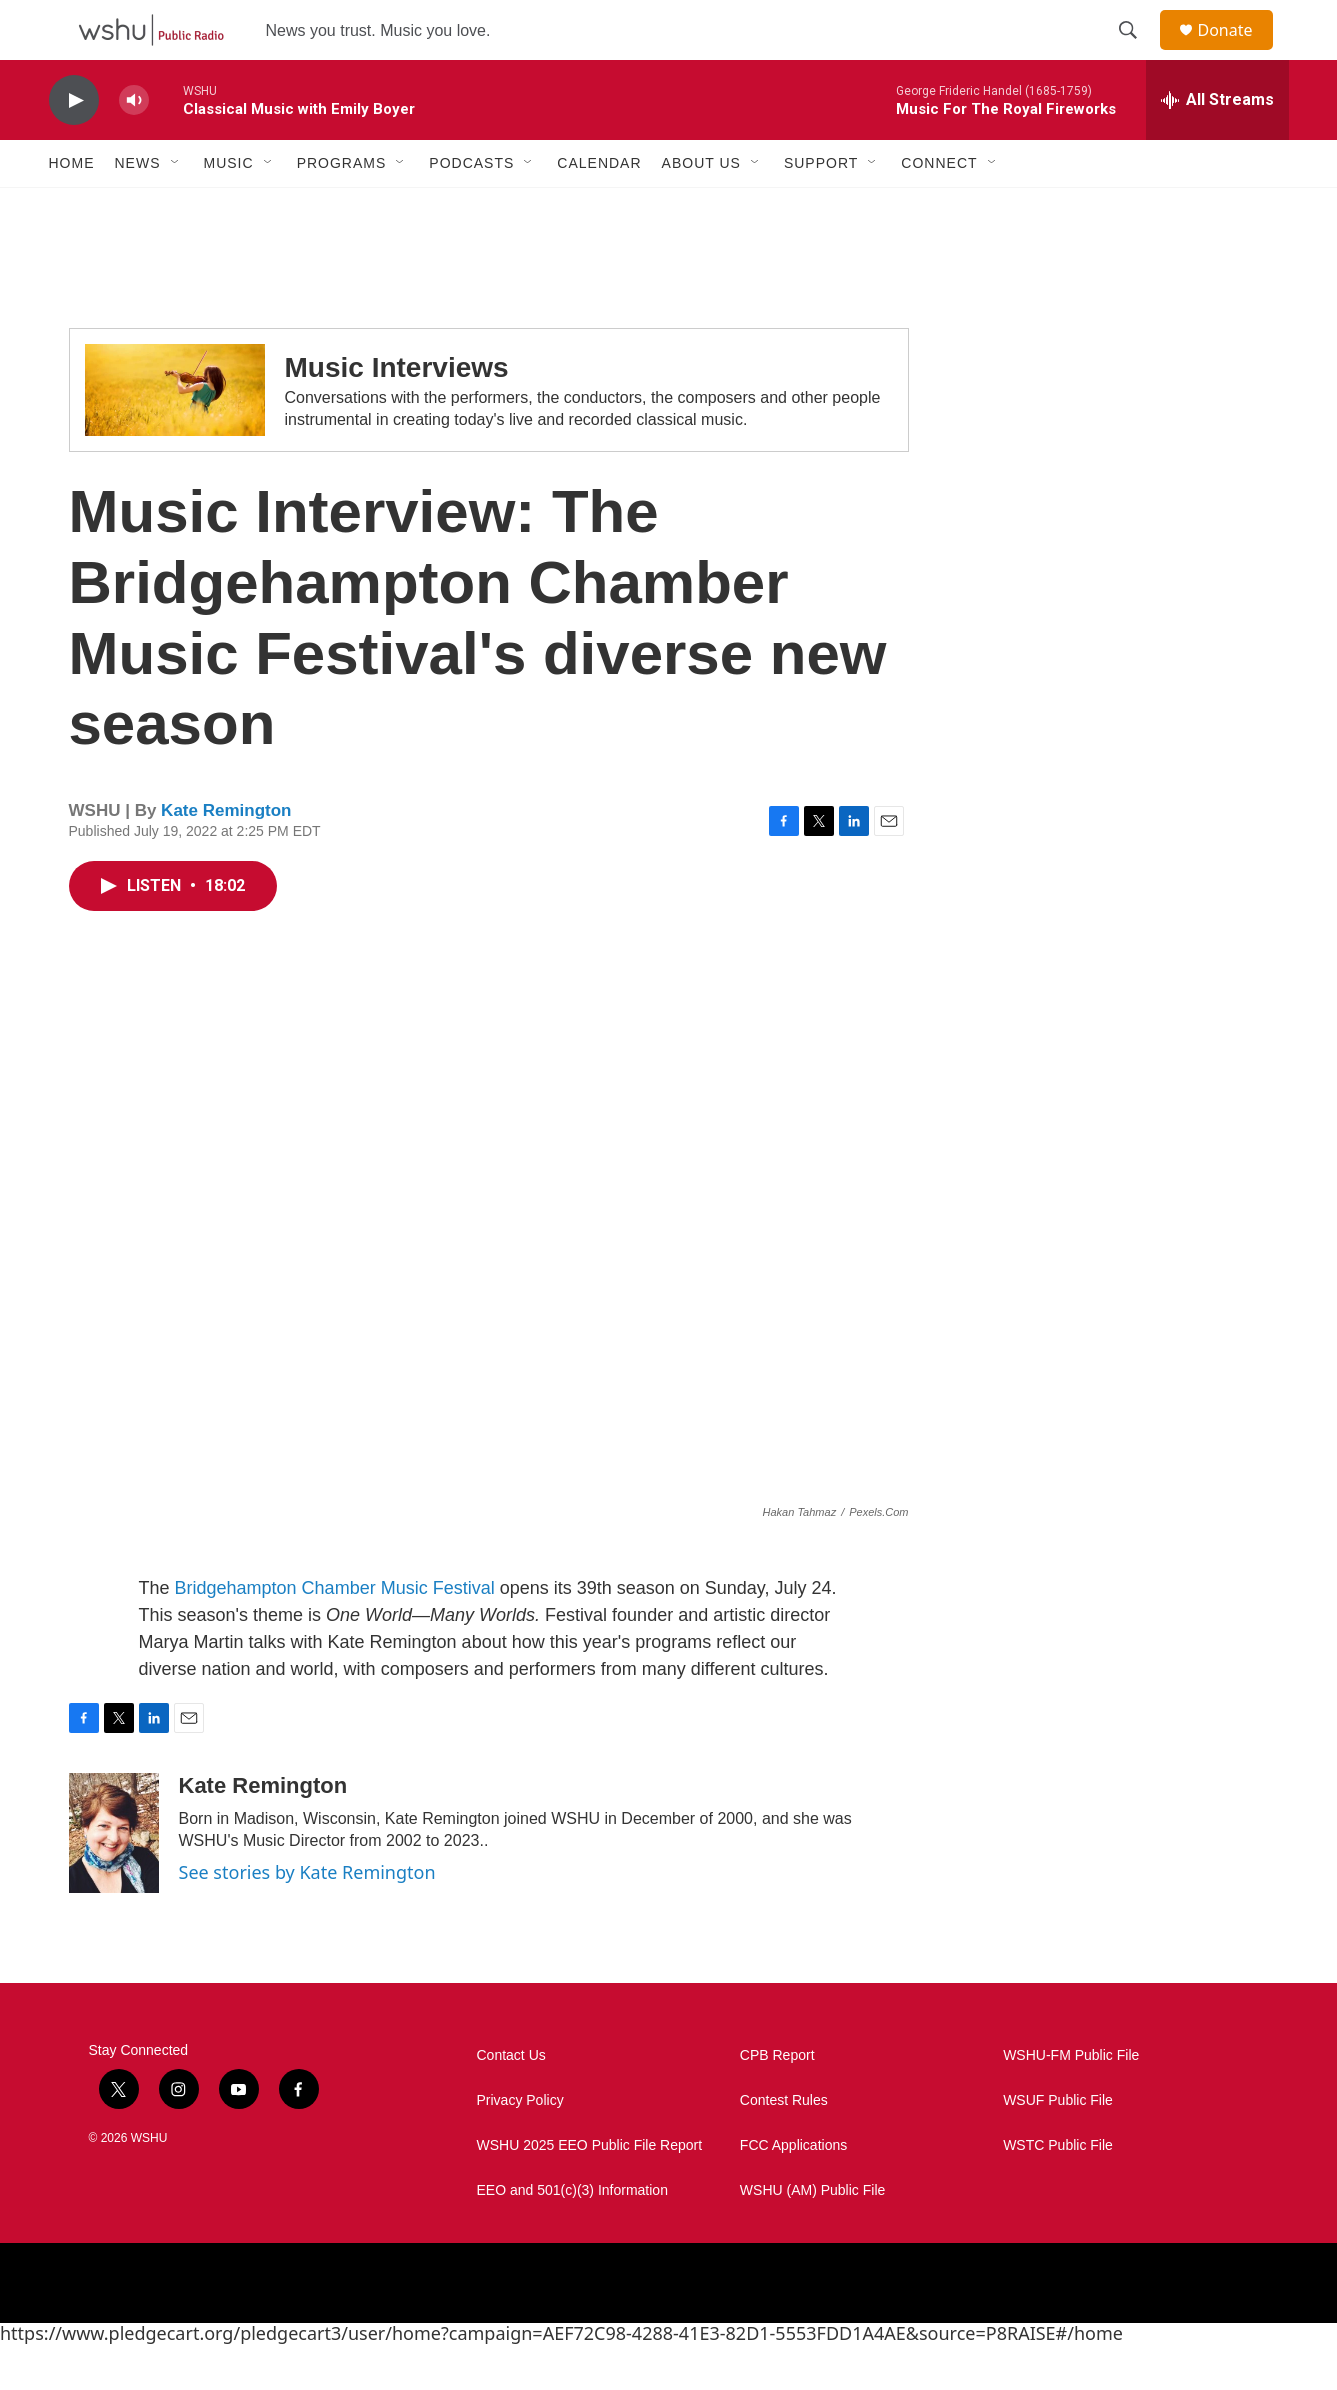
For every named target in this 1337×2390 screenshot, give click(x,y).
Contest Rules (784, 2145)
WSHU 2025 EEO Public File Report (590, 2190)
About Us (701, 208)
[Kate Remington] (114, 1878)
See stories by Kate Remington (307, 1917)
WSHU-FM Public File (1071, 2100)
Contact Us (511, 2100)
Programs (342, 208)
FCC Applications (793, 2190)
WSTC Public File (1058, 2190)
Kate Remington (226, 855)
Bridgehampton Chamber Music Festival (337, 1633)
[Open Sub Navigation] (176, 208)
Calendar (599, 208)
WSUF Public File (1058, 2145)
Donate (1238, 52)
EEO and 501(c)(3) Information (572, 2235)
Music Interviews (397, 412)
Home (72, 208)
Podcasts (471, 208)
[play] (74, 145)
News (138, 208)
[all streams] (1217, 145)
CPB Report (777, 2100)
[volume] (134, 145)
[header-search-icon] (1138, 53)
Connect (939, 208)
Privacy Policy (520, 2145)
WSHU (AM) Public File (812, 2235)
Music (229, 208)
